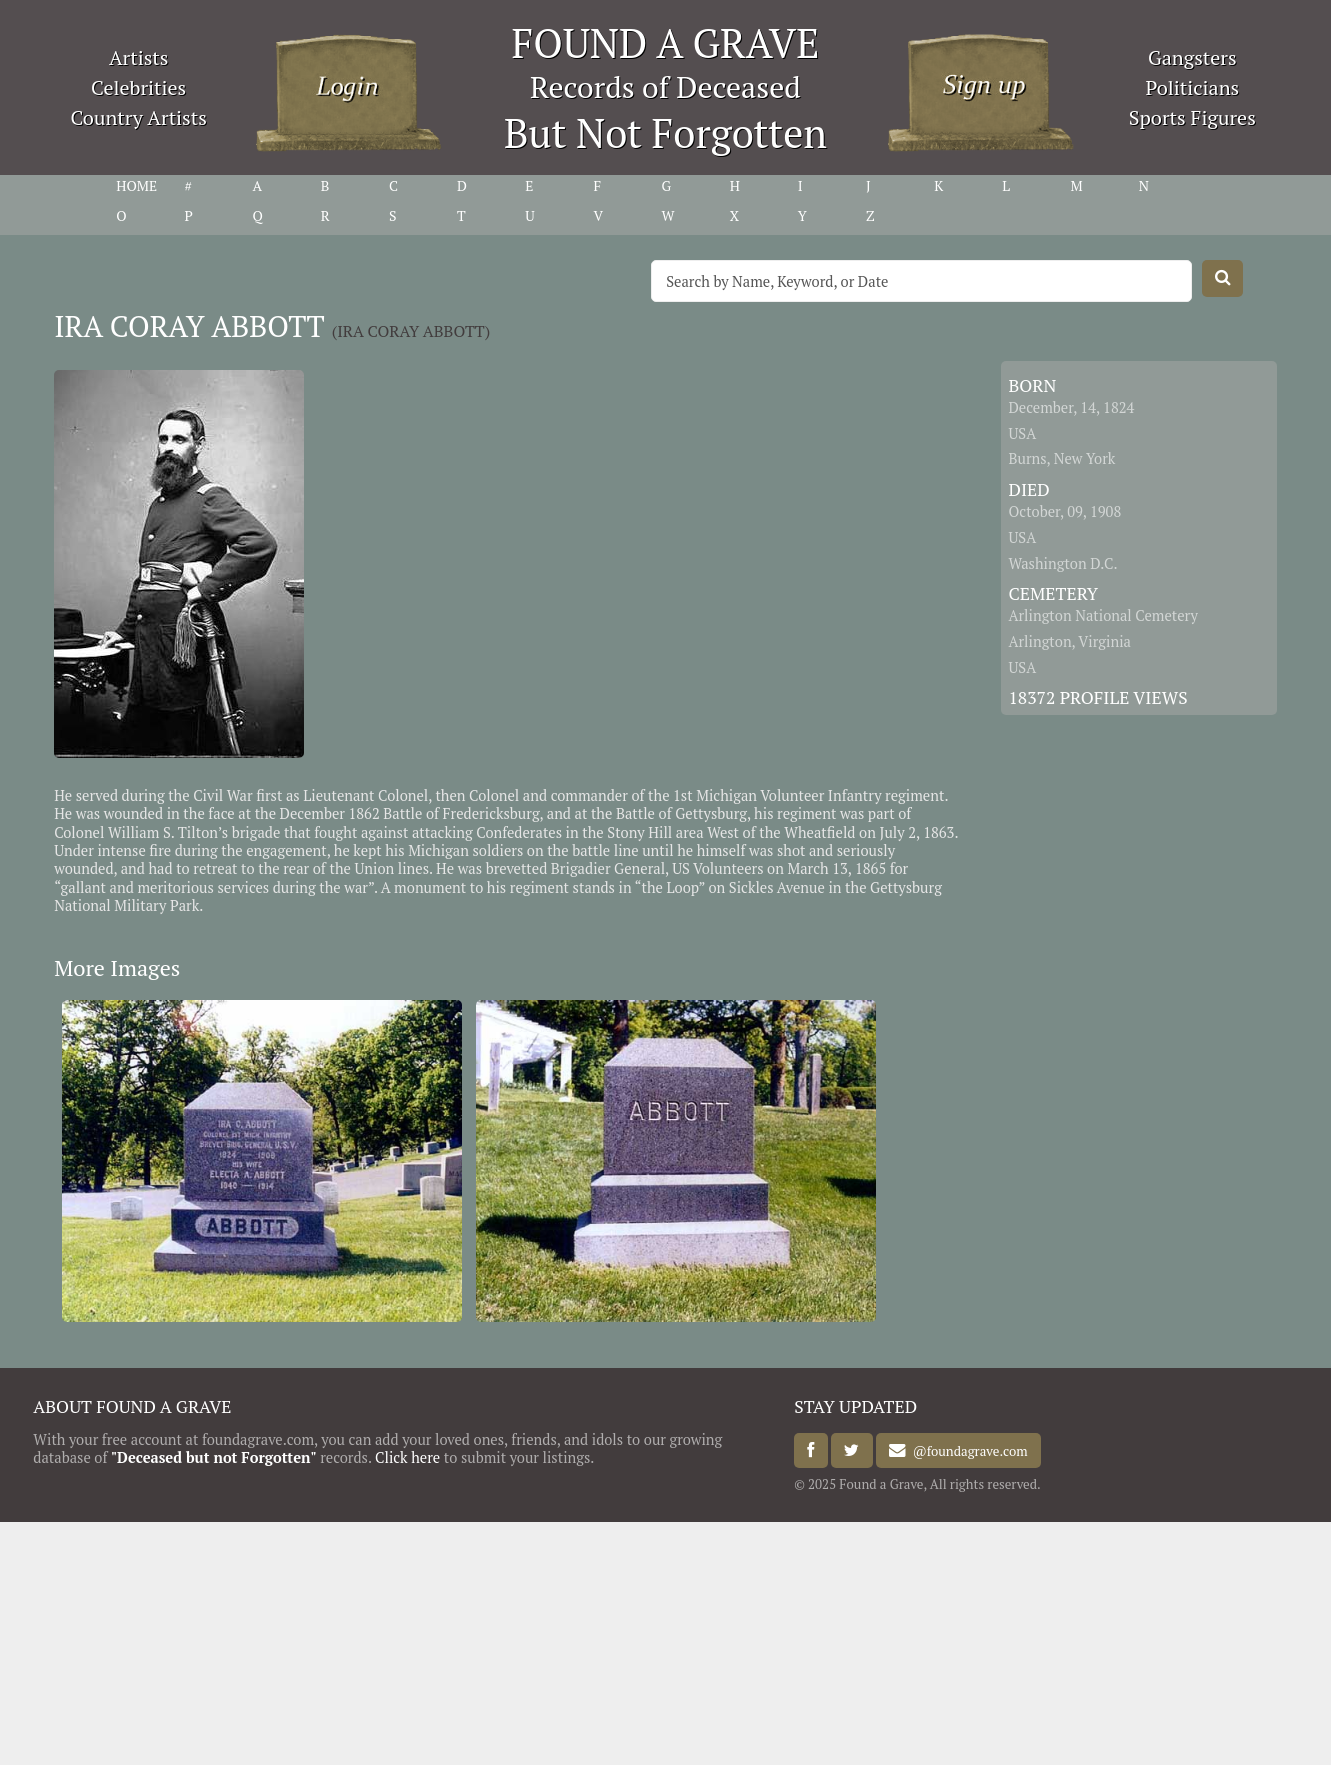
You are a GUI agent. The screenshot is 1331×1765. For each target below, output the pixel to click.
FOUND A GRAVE (666, 42)
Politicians (1192, 87)
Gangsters (1192, 57)
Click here (407, 1457)
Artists (139, 57)
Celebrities (138, 87)
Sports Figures (1192, 117)
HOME (136, 186)
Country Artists (138, 117)
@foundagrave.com (966, 1451)
